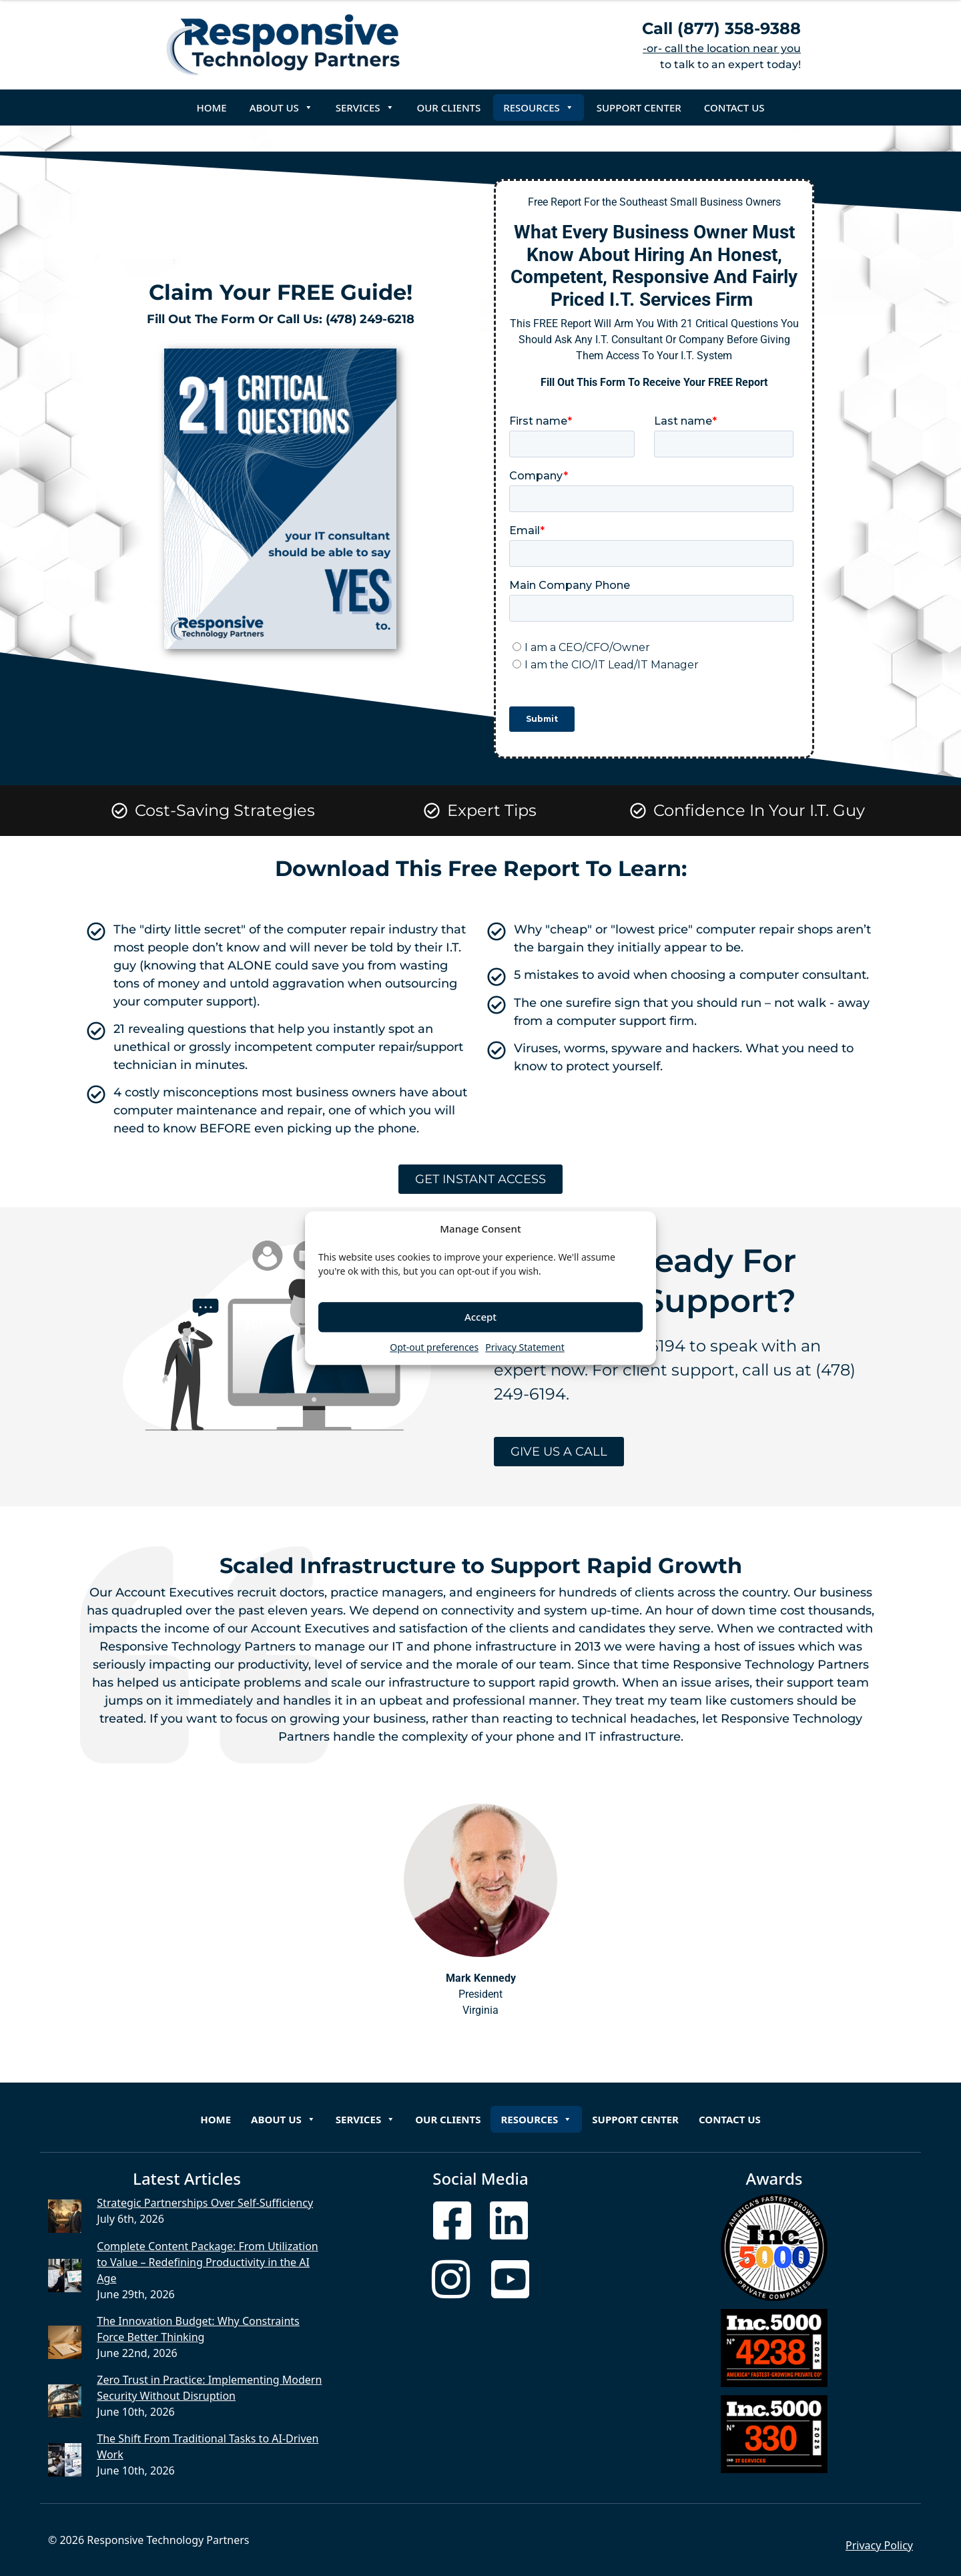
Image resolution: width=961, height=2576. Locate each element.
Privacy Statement (525, 1347)
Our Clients (449, 107)
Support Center (639, 107)
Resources (538, 107)
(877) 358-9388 (739, 28)
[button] (636, 1229)
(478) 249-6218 (370, 319)
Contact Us (734, 107)
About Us (281, 107)
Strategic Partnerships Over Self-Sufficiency (205, 2202)
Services (365, 107)
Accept (480, 1316)
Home (212, 107)
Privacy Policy (879, 2545)
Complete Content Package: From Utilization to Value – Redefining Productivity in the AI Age (207, 2262)
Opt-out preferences (434, 1347)
